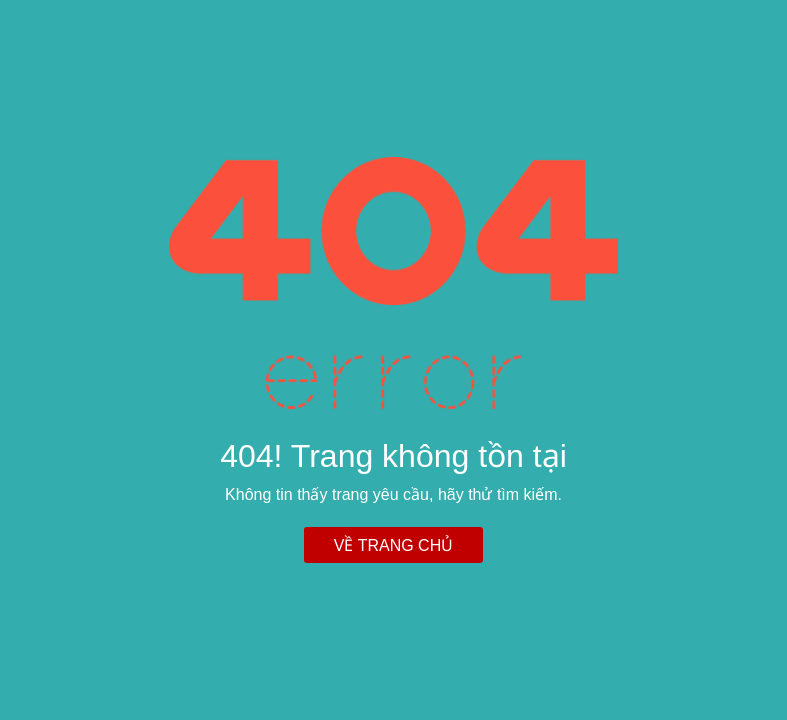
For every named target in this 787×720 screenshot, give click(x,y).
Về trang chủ (393, 545)
